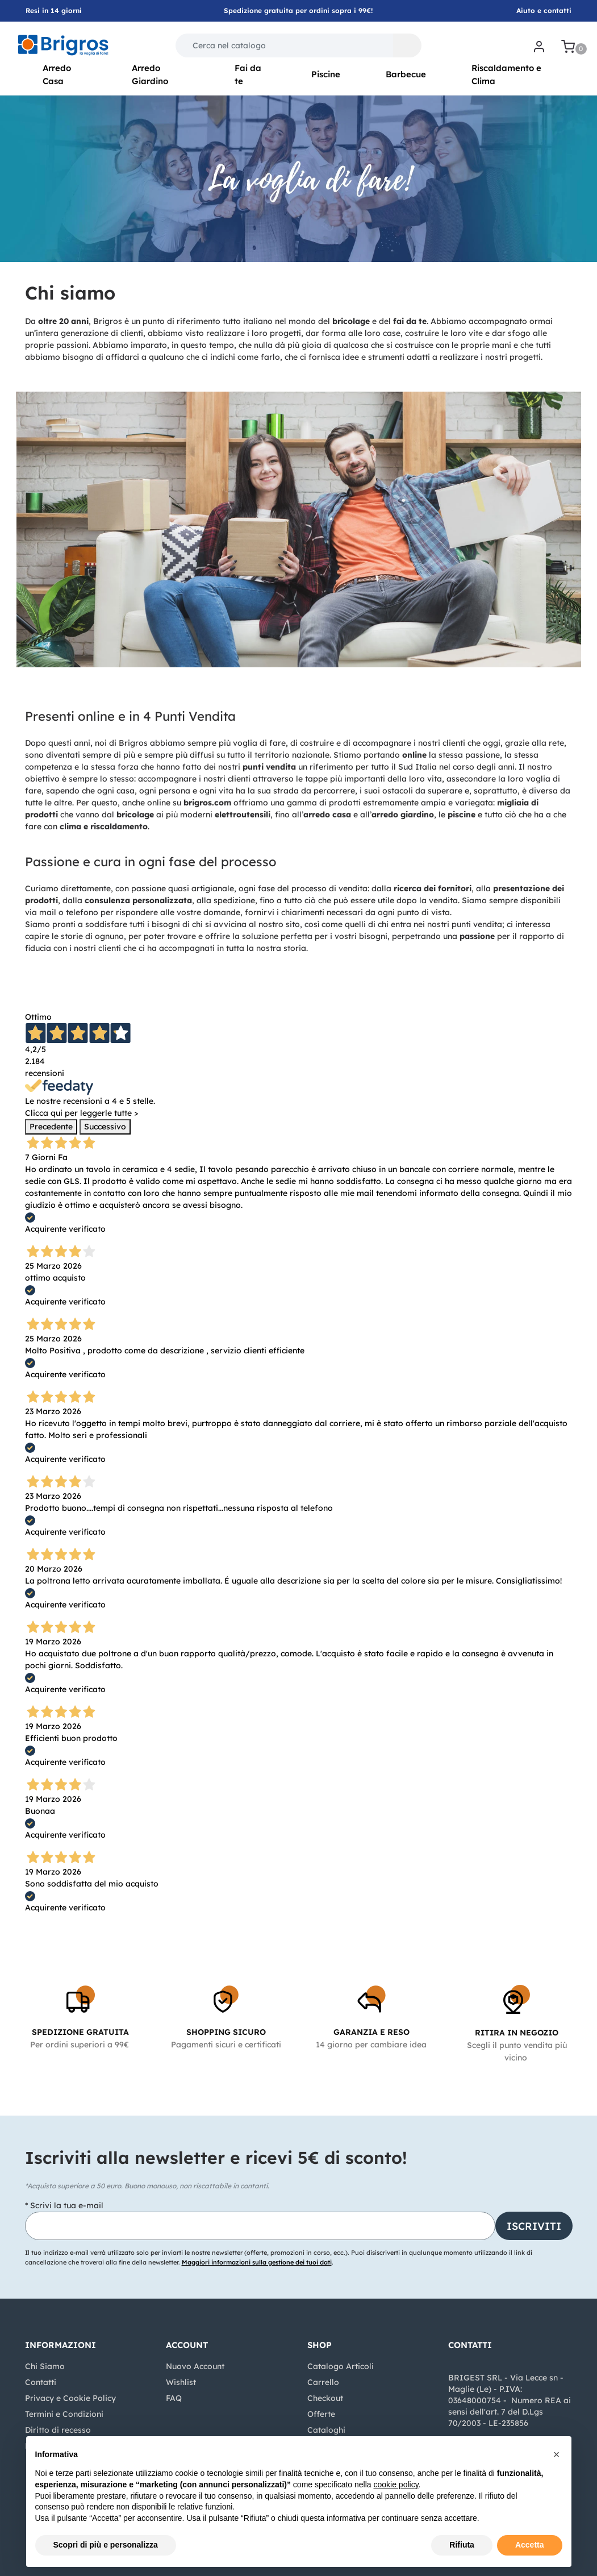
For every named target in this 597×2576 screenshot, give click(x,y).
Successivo (105, 1126)
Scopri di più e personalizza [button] (105, 2544)
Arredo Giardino (150, 74)
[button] (407, 45)
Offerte (321, 2414)
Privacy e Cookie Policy (70, 2398)
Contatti (40, 2382)
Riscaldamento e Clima (506, 74)
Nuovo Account (195, 2366)
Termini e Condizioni (64, 2414)
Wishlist (181, 2382)
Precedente (51, 1126)
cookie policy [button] (395, 2484)
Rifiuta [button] (461, 2544)
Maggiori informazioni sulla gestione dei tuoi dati (257, 2262)
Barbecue (406, 74)
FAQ (174, 2398)
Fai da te (248, 74)
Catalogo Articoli (340, 2366)
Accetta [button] (529, 2544)
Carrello (323, 2382)
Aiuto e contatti (543, 10)
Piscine (325, 74)
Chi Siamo (45, 2366)
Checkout (325, 2398)
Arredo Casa (57, 74)
